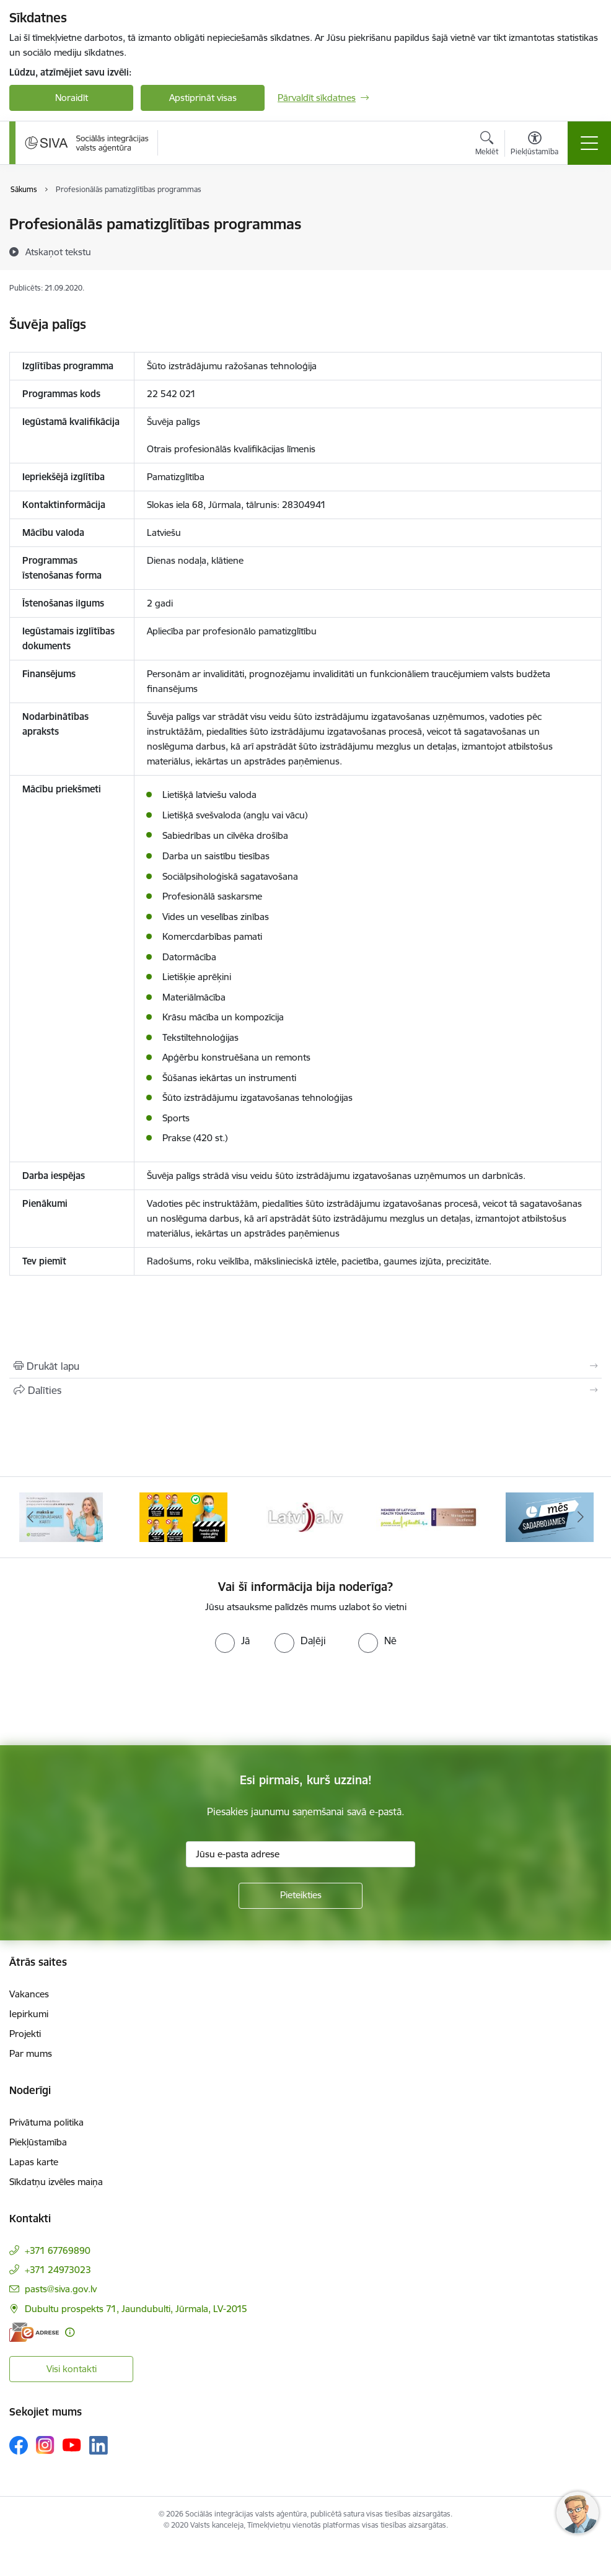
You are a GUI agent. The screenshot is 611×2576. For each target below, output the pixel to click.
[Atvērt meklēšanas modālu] (486, 145)
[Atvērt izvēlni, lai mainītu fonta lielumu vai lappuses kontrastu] (534, 145)
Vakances (29, 1994)
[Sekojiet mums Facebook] (18, 2445)
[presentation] (103, 1699)
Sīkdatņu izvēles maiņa (56, 2182)
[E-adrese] (34, 2332)
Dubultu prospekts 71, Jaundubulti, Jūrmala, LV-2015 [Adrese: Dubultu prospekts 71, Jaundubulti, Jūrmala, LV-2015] (136, 2309)
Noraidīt (71, 97)
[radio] (232, 1640)
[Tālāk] (580, 1517)
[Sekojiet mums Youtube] (72, 2444)
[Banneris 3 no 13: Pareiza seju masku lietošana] (183, 1516)
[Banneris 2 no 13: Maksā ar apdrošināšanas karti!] (60, 1516)
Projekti (25, 2033)
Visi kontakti (71, 2369)
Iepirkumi (28, 2014)
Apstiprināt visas (203, 97)
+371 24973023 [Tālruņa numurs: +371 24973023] (58, 2270)
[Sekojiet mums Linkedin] (98, 2445)
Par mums (30, 2053)
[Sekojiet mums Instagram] (45, 2445)
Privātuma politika (46, 2122)
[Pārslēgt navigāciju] (589, 143)
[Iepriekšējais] (30, 1517)
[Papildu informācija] (69, 2332)
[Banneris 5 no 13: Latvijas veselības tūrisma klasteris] (428, 1516)
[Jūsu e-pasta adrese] (300, 1854)
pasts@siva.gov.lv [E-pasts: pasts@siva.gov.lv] (61, 2289)
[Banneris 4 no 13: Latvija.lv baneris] (305, 1516)
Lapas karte (33, 2162)
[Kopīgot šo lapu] (305, 1390)
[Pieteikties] (301, 1896)
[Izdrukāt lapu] (305, 1366)
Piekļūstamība (38, 2142)
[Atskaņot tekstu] (58, 251)
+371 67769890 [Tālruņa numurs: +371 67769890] (57, 2250)
